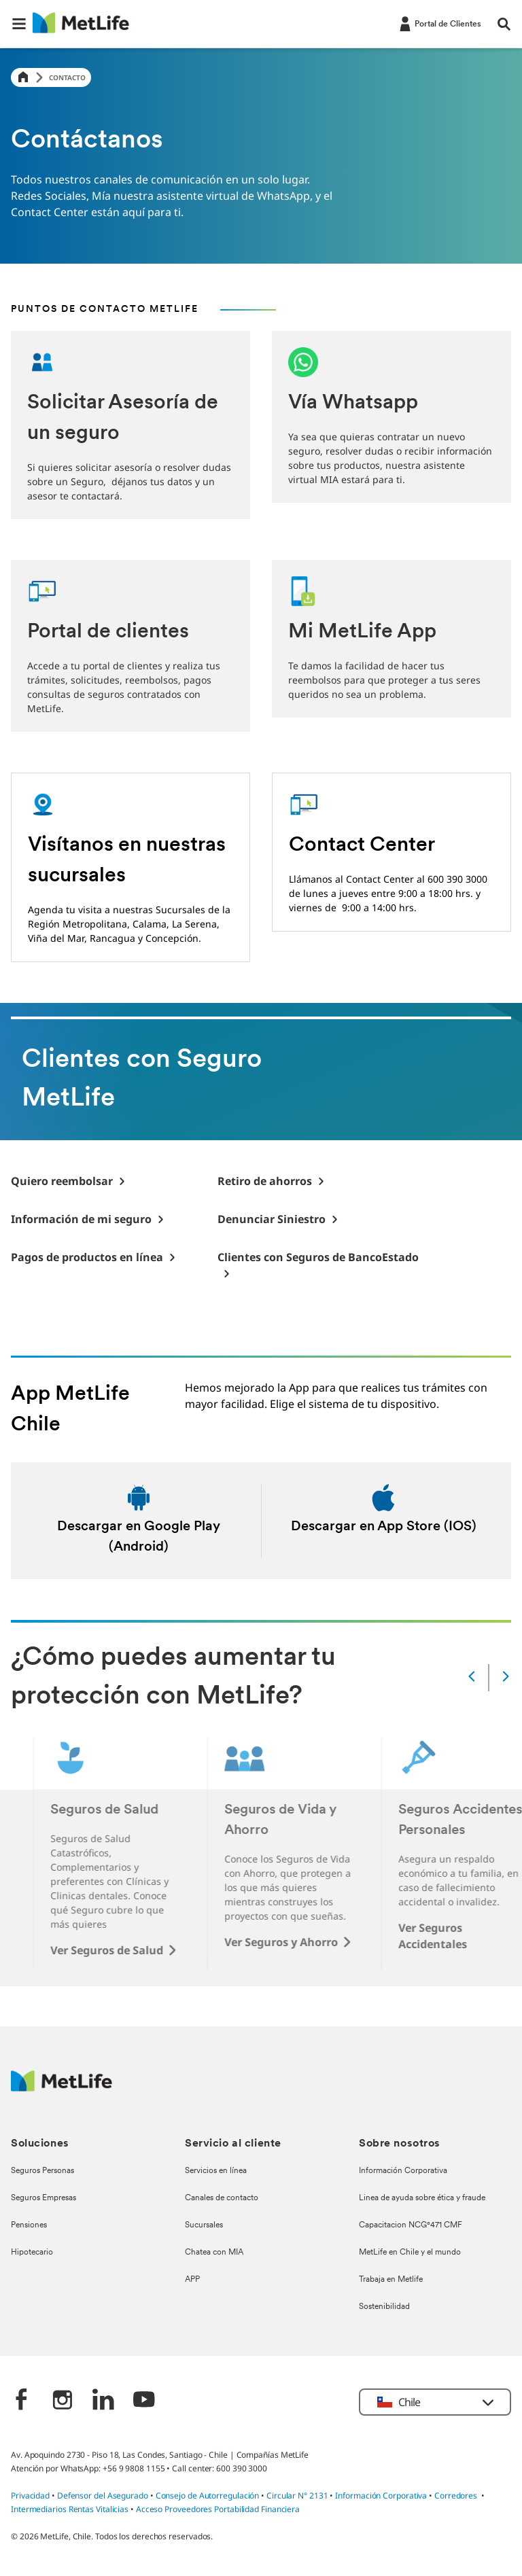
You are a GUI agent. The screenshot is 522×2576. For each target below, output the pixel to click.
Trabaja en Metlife (391, 2280)
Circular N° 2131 (297, 2495)
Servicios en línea (216, 2171)
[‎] (22, 2401)
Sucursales (204, 2225)
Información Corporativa (403, 2171)
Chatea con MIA (214, 2252)
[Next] (505, 1677)
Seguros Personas (42, 2171)
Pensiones (29, 2225)
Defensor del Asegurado (102, 2495)
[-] (439, 23)
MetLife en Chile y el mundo (410, 2252)
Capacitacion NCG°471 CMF (410, 2225)
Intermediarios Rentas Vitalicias (69, 2509)
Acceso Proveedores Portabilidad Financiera (218, 2509)
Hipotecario (32, 2252)
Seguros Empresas (43, 2198)
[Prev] (471, 1677)
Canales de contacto (221, 2198)
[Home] (23, 78)
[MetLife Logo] (61, 2087)
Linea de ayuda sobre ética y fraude (422, 2198)
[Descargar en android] (139, 1520)
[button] (19, 24)
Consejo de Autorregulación (208, 2495)
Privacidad (31, 2495)
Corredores (455, 2495)
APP (192, 2280)
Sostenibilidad (384, 2307)
